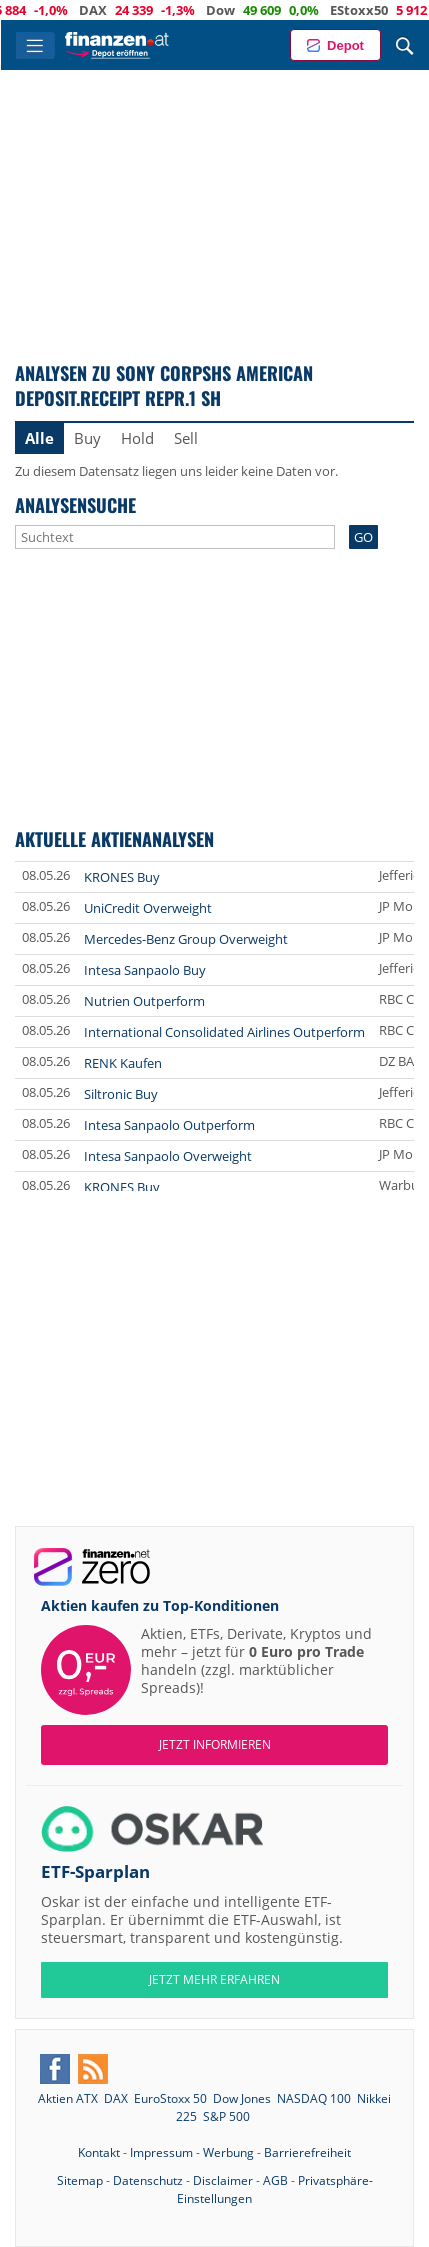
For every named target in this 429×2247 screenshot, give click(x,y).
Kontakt (99, 2152)
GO (363, 537)
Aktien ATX (68, 2098)
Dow (294, 10)
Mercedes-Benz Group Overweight (186, 939)
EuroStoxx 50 (170, 2098)
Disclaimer (223, 2180)
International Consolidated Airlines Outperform (224, 1032)
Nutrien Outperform (144, 1001)
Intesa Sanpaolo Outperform (169, 1125)
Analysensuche (75, 504)
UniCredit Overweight (148, 908)
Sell (186, 438)
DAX (167, 10)
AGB (275, 2180)
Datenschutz (148, 2180)
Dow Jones (242, 2098)
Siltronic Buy (121, 1094)
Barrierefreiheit (307, 2152)
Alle (39, 438)
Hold (137, 438)
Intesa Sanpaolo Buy (145, 970)
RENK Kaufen (123, 1063)
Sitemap (80, 2180)
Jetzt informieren (215, 1744)
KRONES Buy (122, 877)
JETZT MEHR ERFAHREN (214, 1979)
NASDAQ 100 (314, 2098)
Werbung (228, 2152)
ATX (48, 10)
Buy (87, 438)
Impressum (161, 2152)
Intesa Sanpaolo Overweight (168, 1156)
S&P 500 (226, 2116)
